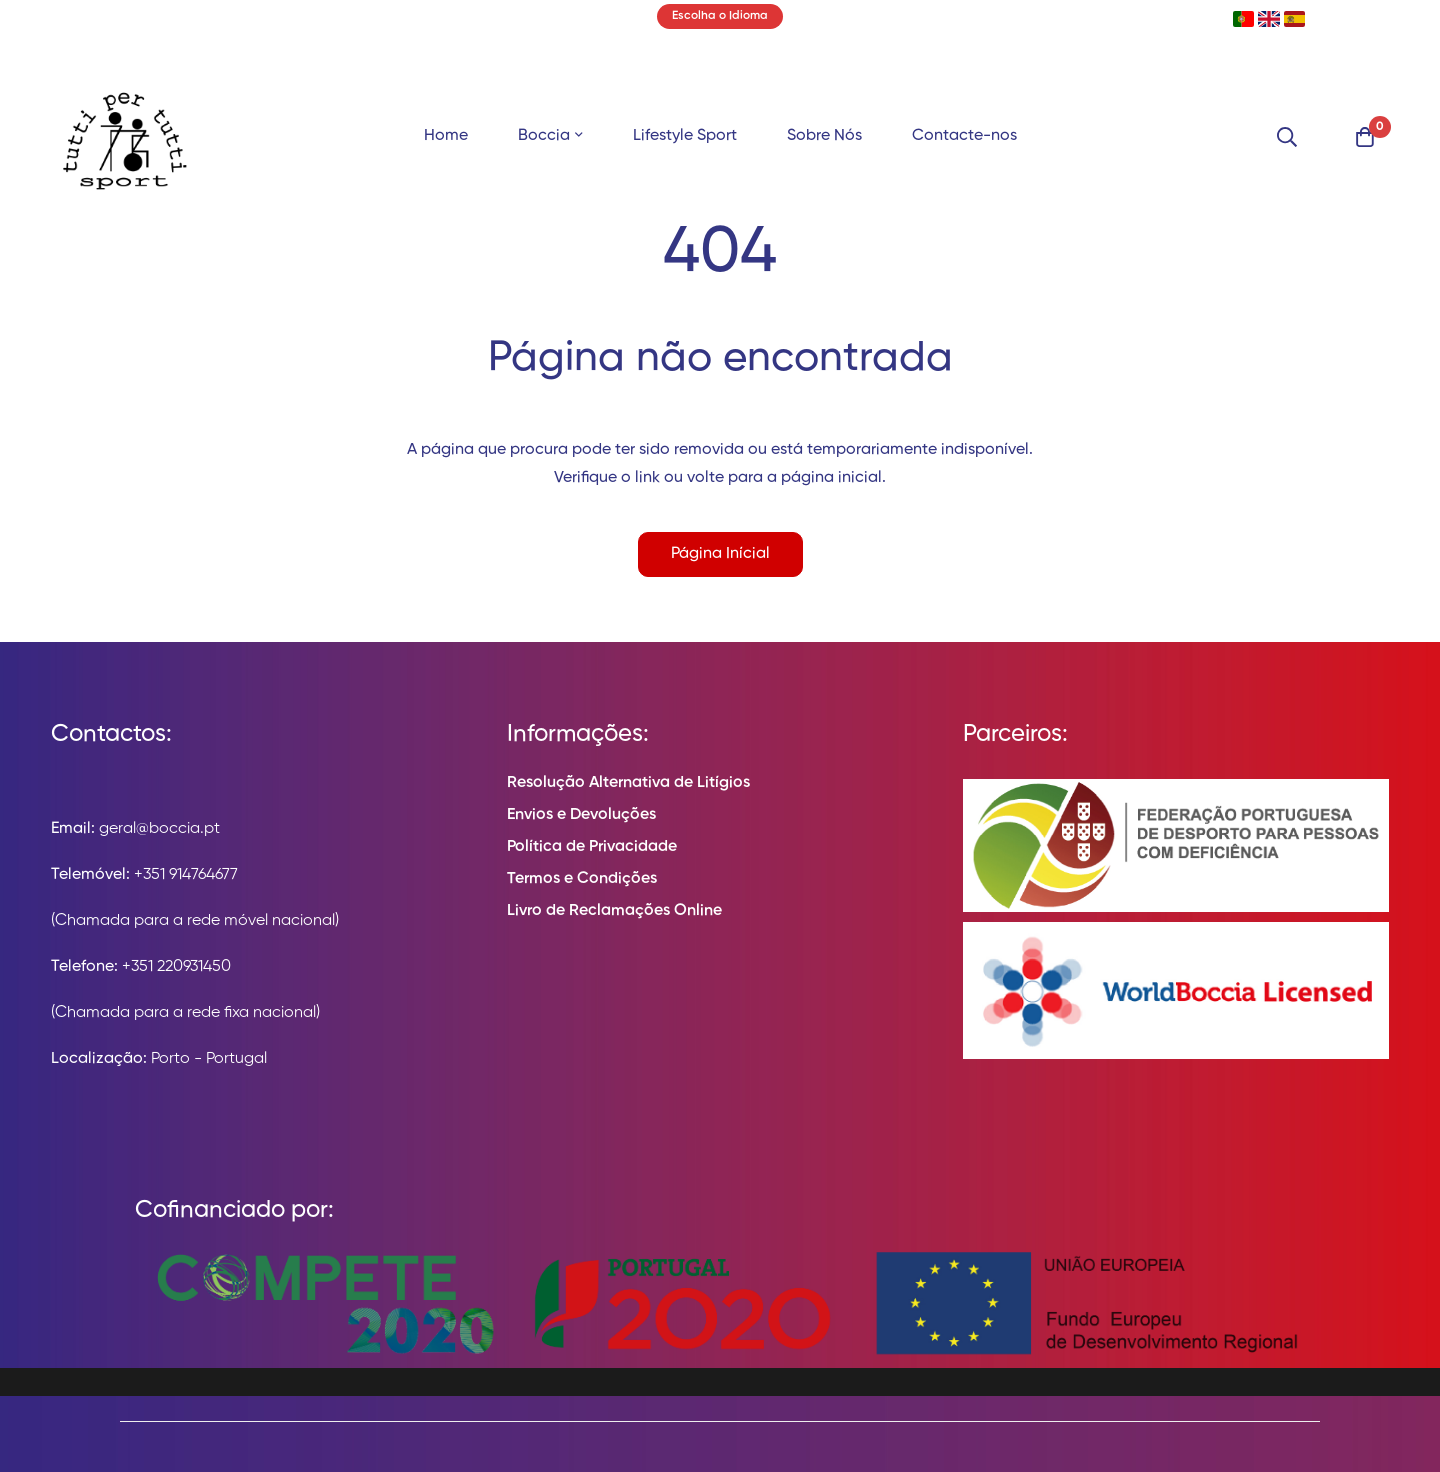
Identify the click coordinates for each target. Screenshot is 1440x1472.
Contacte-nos (964, 136)
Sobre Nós (824, 136)
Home (446, 136)
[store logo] (125, 137)
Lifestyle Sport (685, 136)
